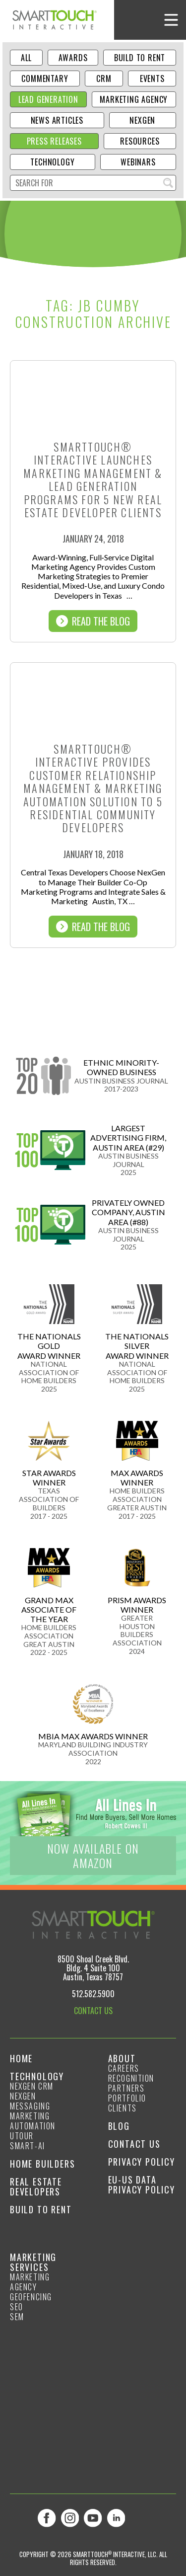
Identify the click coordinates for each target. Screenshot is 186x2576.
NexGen (142, 120)
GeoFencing (31, 2297)
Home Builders (42, 2163)
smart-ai (27, 2146)
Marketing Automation (33, 2121)
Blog (119, 2125)
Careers (123, 2068)
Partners (126, 2088)
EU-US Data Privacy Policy (141, 2184)
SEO (16, 2307)
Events (152, 78)
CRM (103, 78)
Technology (52, 162)
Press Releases (54, 141)
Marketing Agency (134, 99)
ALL (26, 58)
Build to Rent (139, 58)
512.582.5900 (93, 1994)
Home (21, 2058)
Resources (139, 141)
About (122, 2058)
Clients (122, 2108)
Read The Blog (93, 621)
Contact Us (134, 2143)
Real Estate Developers (36, 2186)
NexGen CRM (32, 2086)
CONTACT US (93, 2011)
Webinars (138, 162)
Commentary (44, 78)
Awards (73, 58)
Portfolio (127, 2098)
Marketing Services (33, 2262)
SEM (17, 2317)
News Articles (57, 120)
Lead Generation (48, 99)
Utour (22, 2136)
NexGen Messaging (30, 2101)
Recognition (131, 2078)
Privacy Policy (141, 2161)
